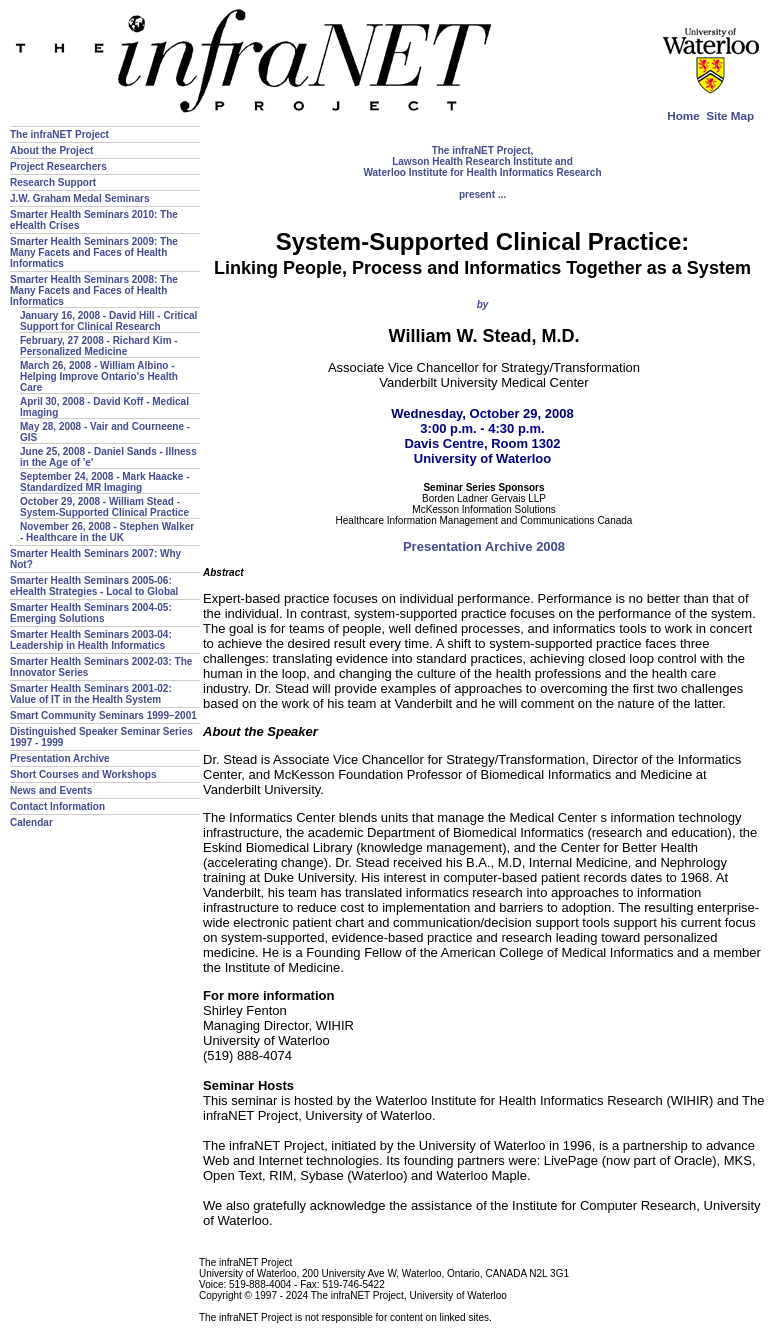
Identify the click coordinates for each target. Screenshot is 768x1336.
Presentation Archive (60, 758)
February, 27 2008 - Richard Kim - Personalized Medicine (99, 346)
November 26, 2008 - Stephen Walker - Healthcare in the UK (107, 532)
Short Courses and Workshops (83, 774)
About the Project (51, 150)
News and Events (51, 790)
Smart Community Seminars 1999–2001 (103, 715)
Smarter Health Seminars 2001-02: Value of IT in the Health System (91, 694)
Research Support (53, 182)
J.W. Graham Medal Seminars (80, 198)
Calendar (31, 822)
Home (683, 115)
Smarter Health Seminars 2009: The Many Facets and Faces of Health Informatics (94, 252)
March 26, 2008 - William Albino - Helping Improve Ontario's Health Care (99, 376)
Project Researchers (58, 166)
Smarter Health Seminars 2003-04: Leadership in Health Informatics (91, 640)
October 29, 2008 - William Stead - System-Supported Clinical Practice (104, 507)
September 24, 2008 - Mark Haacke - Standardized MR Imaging (105, 482)
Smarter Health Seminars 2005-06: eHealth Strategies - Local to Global (94, 586)
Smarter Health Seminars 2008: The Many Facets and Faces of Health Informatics (94, 290)
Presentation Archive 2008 (484, 546)
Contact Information (57, 806)
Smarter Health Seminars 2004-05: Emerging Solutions (91, 613)
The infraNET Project (59, 134)
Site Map (730, 115)
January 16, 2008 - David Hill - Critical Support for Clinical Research (108, 321)
